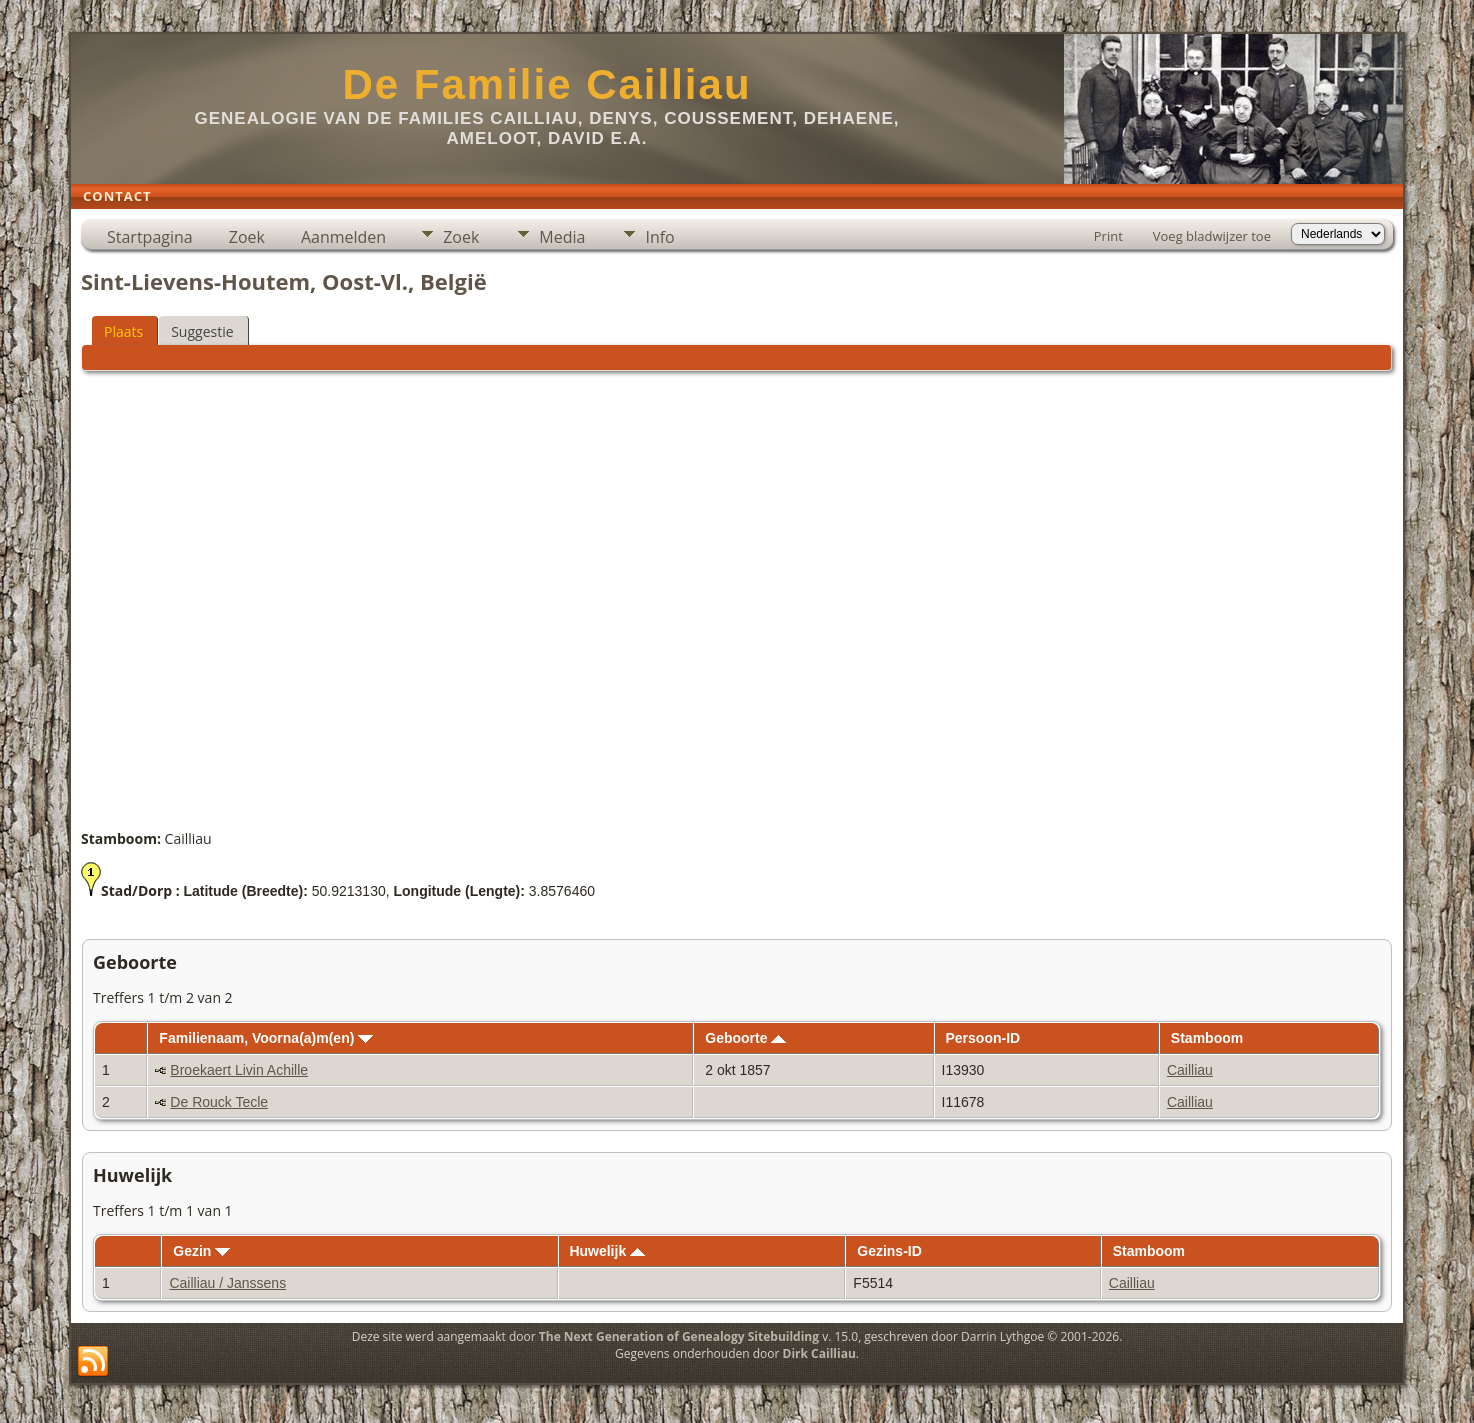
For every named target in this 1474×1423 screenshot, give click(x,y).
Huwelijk (607, 1251)
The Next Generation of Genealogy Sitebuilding (679, 1336)
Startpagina (150, 237)
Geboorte (745, 1038)
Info (659, 237)
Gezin (201, 1251)
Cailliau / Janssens (227, 1283)
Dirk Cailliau (819, 1353)
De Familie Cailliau (546, 84)
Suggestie (202, 331)
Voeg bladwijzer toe (1212, 236)
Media (562, 237)
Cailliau (1190, 1070)
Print (1108, 236)
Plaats (123, 331)
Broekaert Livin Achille (239, 1070)
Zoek (247, 237)
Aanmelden (343, 237)
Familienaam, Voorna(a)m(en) (266, 1038)
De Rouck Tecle (219, 1102)
